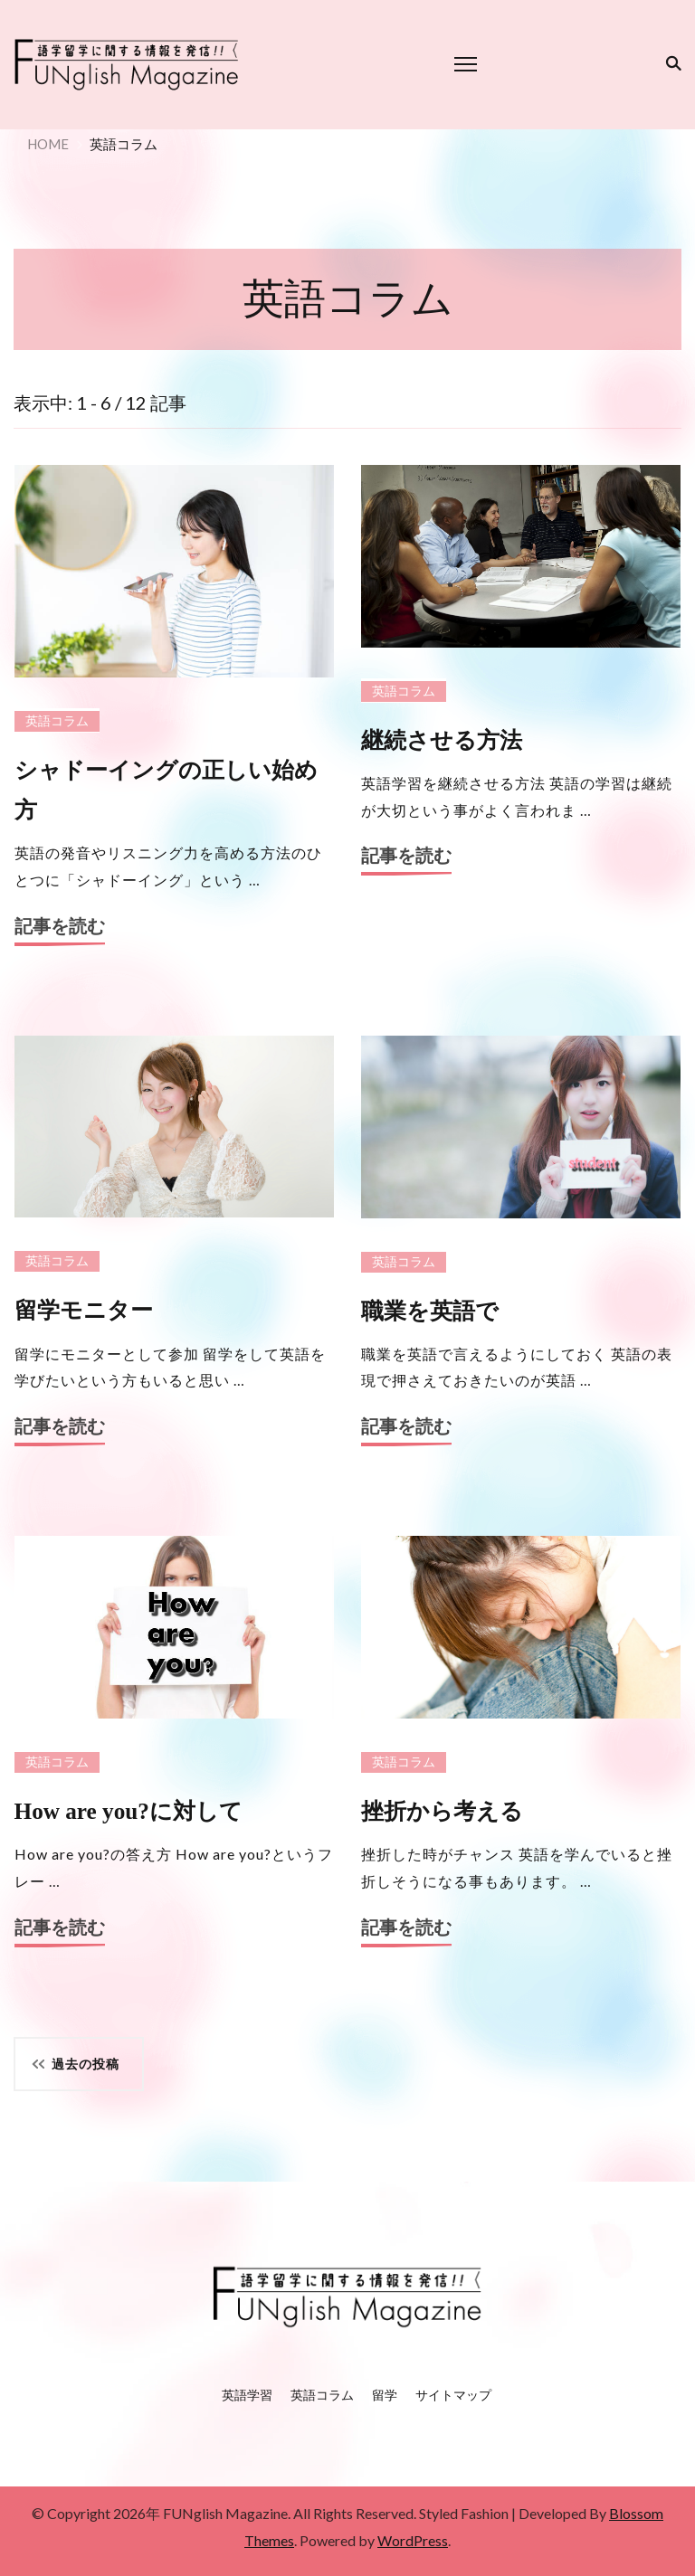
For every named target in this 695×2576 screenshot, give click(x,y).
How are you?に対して (128, 1811)
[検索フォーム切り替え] (670, 63)
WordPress (412, 2540)
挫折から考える (442, 1811)
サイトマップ (453, 2394)
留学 (384, 2394)
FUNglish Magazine (225, 2513)
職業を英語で (430, 1311)
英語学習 (247, 2394)
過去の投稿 (85, 2063)
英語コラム (57, 721)
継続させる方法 (441, 740)
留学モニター (83, 1310)
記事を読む (59, 926)
